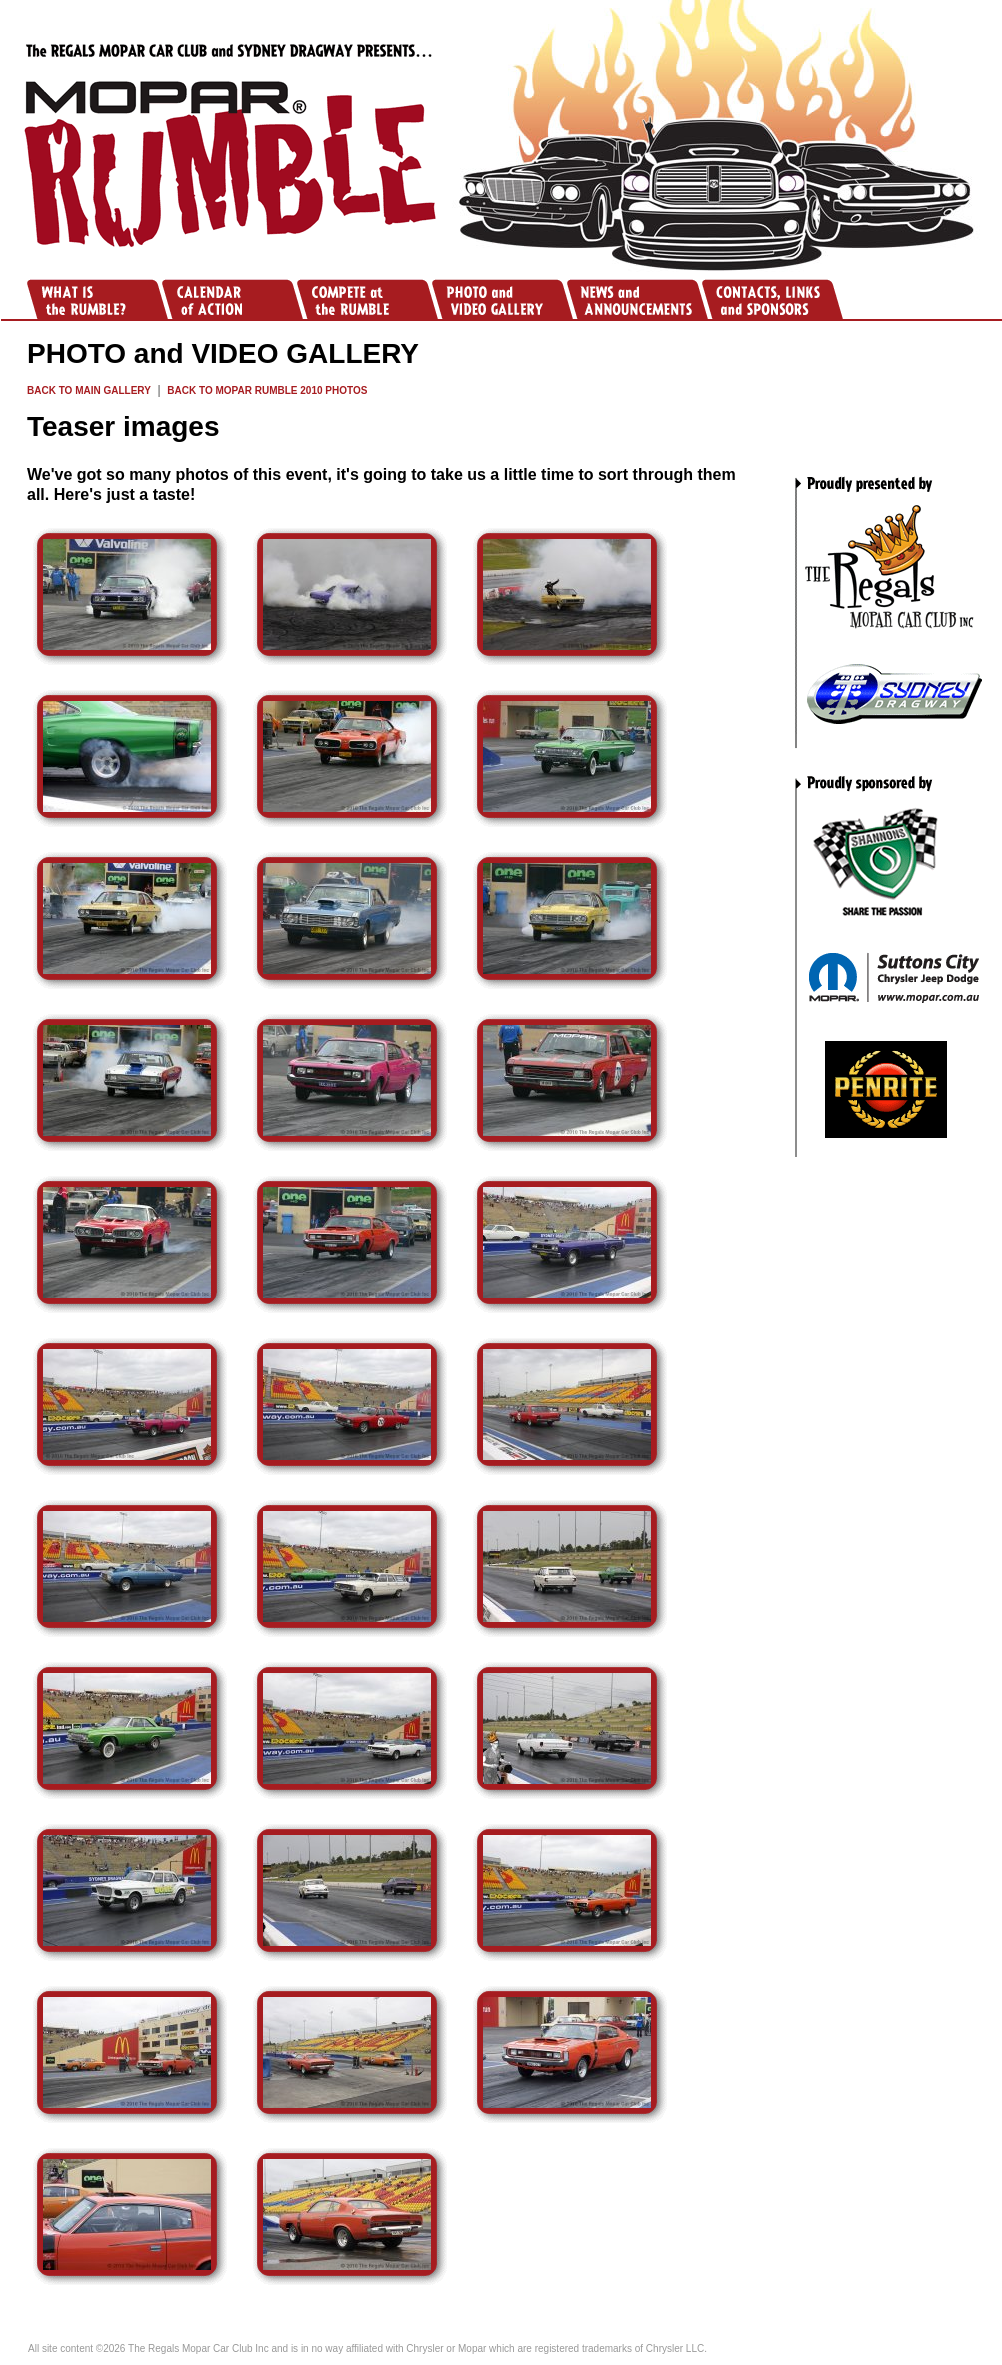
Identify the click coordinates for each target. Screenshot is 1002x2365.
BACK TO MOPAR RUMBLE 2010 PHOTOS (267, 390)
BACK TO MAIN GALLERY (89, 390)
